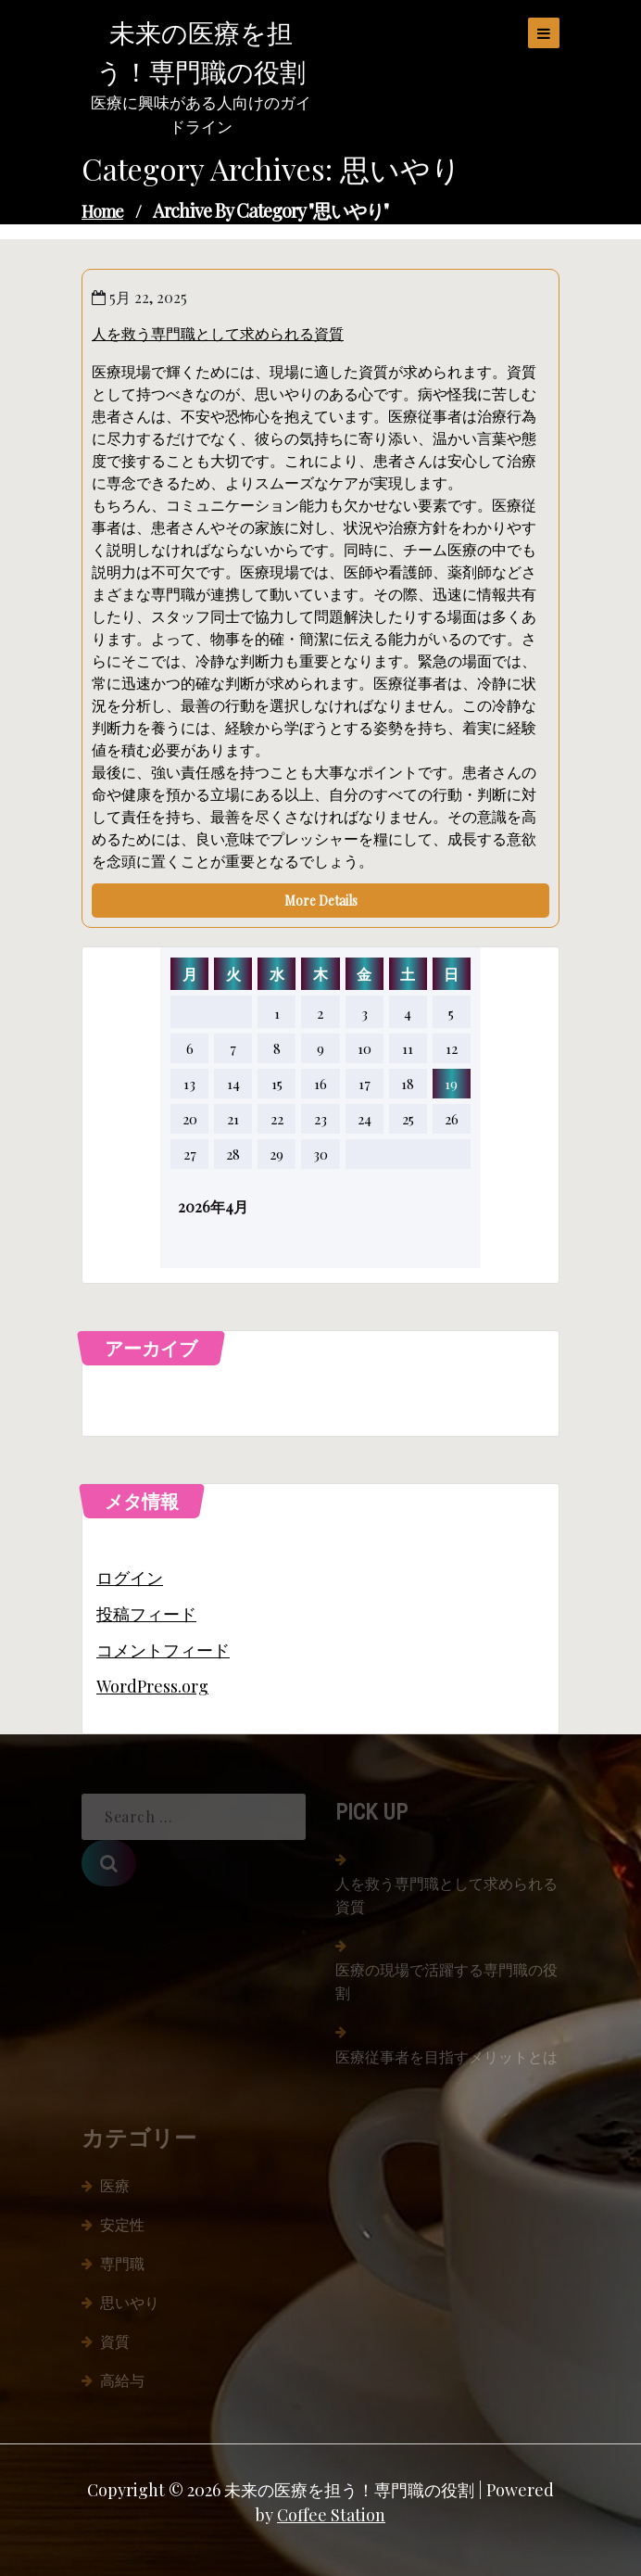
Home (102, 211)
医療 (115, 2185)
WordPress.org (152, 1686)
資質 (115, 2341)
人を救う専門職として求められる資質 (218, 333)
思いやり (129, 2302)
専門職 (122, 2263)
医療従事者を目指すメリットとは (446, 2056)
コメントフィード (163, 1650)
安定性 (122, 2224)
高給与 (122, 2380)
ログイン (129, 1578)
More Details (321, 900)
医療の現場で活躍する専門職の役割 (446, 1981)
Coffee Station (331, 2515)
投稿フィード (146, 1614)
